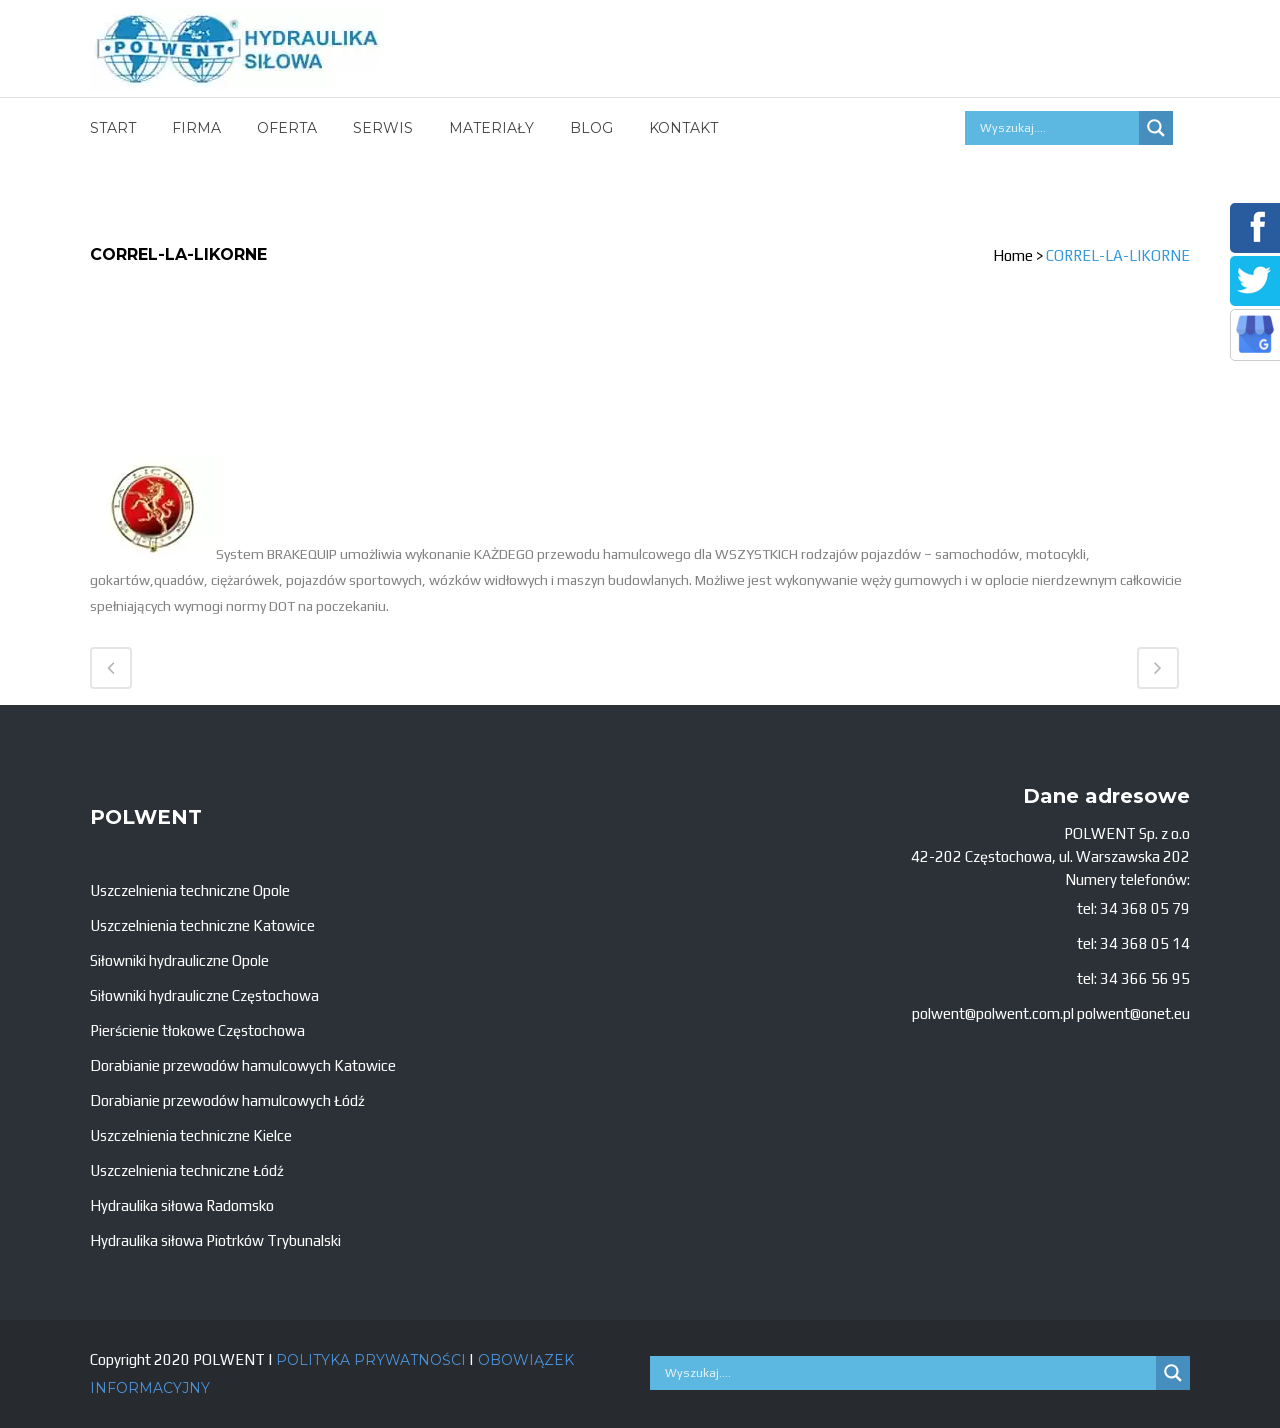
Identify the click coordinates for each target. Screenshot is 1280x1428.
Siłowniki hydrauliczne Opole (179, 960)
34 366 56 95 (1145, 978)
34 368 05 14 (1145, 943)
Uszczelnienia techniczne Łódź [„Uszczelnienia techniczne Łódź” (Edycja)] (187, 1170)
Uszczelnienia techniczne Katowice (202, 925)
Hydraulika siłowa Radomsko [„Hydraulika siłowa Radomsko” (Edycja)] (182, 1205)
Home (1013, 255)
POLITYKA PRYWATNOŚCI (371, 1360)
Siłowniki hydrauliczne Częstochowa (204, 995)
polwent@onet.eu (1133, 1013)
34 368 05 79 (1145, 908)
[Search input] (1057, 128)
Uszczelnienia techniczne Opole (190, 890)
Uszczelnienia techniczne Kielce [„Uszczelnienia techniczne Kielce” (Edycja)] (191, 1135)
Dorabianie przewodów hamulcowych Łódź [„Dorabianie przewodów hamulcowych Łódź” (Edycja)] (227, 1100)
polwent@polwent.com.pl (993, 1013)
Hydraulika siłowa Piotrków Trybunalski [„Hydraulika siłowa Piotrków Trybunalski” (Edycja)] (215, 1240)
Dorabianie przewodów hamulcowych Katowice (243, 1065)
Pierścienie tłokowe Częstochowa (197, 1030)
